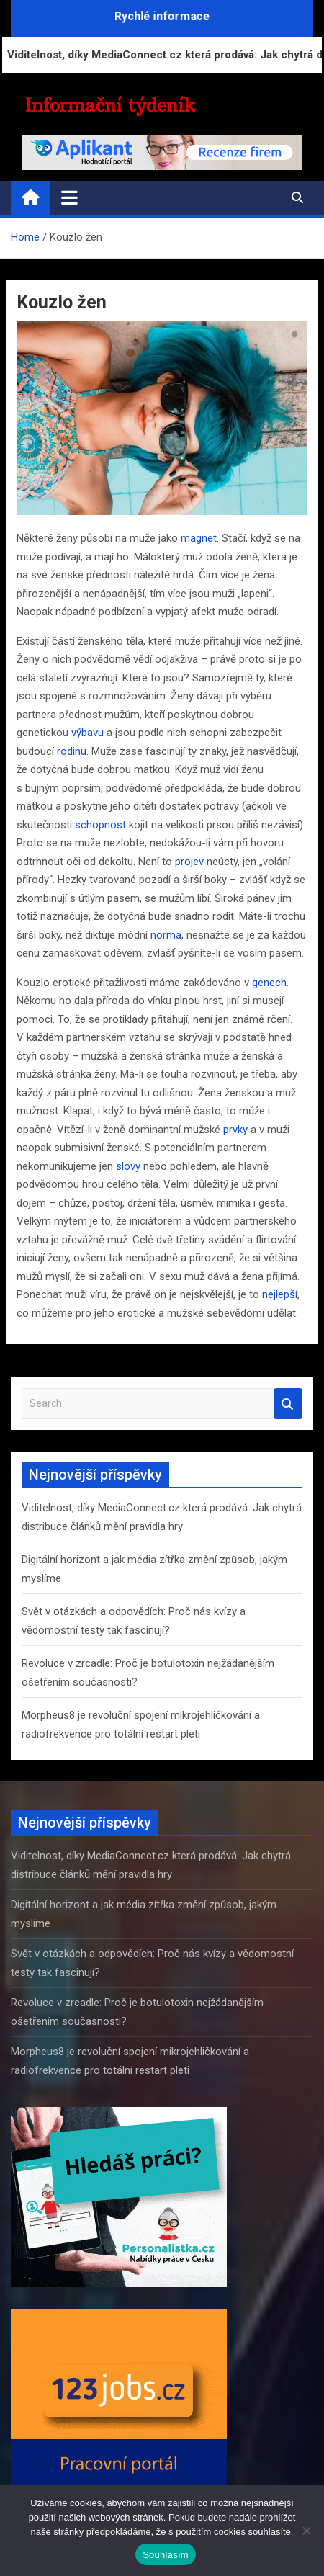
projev (189, 861)
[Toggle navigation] (69, 197)
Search (288, 1403)
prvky (235, 1129)
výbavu (87, 732)
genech (269, 982)
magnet (199, 538)
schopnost (100, 824)
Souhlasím (166, 2554)
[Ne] (306, 2530)
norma (165, 935)
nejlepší (279, 1294)
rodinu (71, 751)
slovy (128, 1166)
